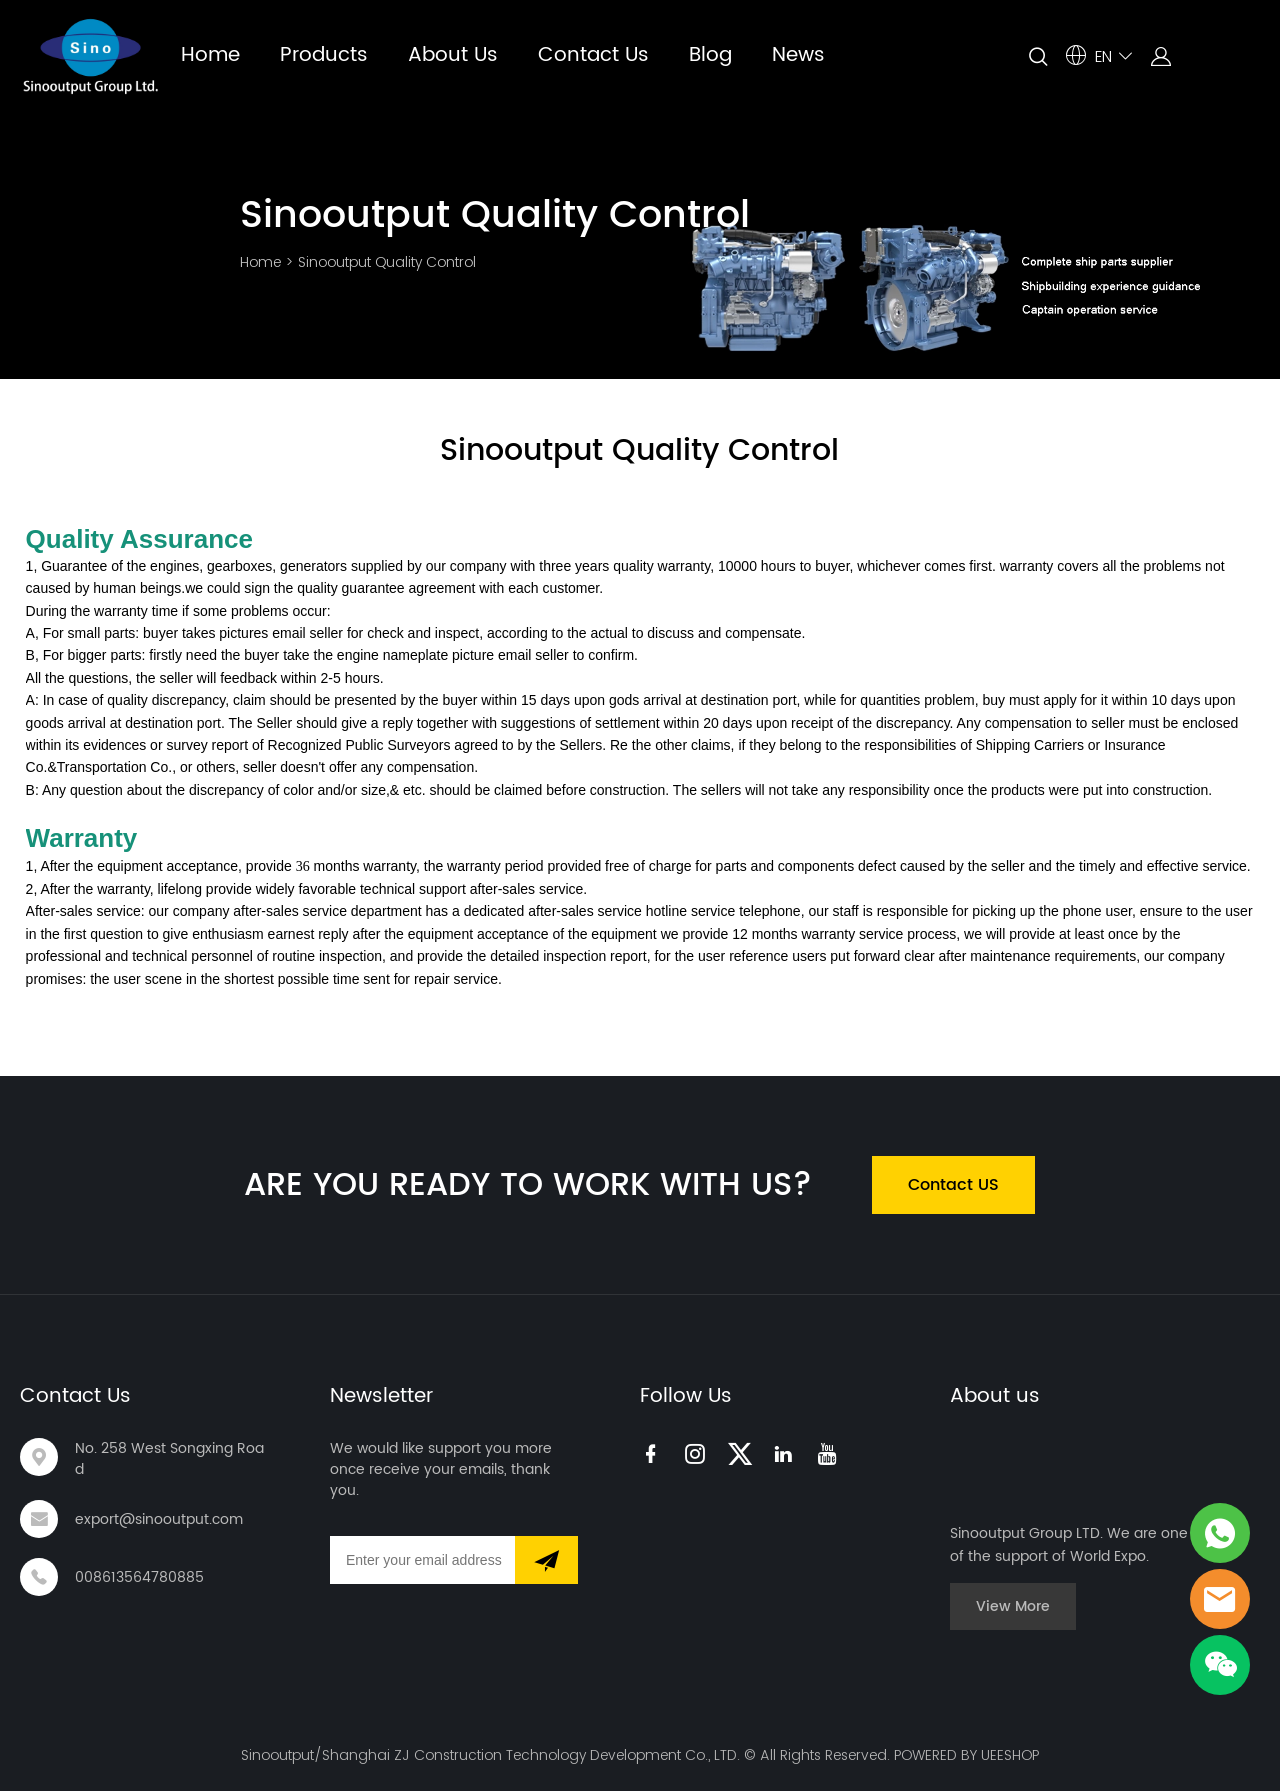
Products (324, 55)
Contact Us (593, 55)
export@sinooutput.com (159, 1519)
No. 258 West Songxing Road (169, 1459)
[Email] (422, 1560)
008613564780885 (139, 1577)
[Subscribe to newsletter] (546, 1560)
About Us (453, 55)
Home (210, 55)
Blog (710, 55)
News (798, 55)
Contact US (953, 1185)
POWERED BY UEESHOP (966, 1755)
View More (1013, 1606)
